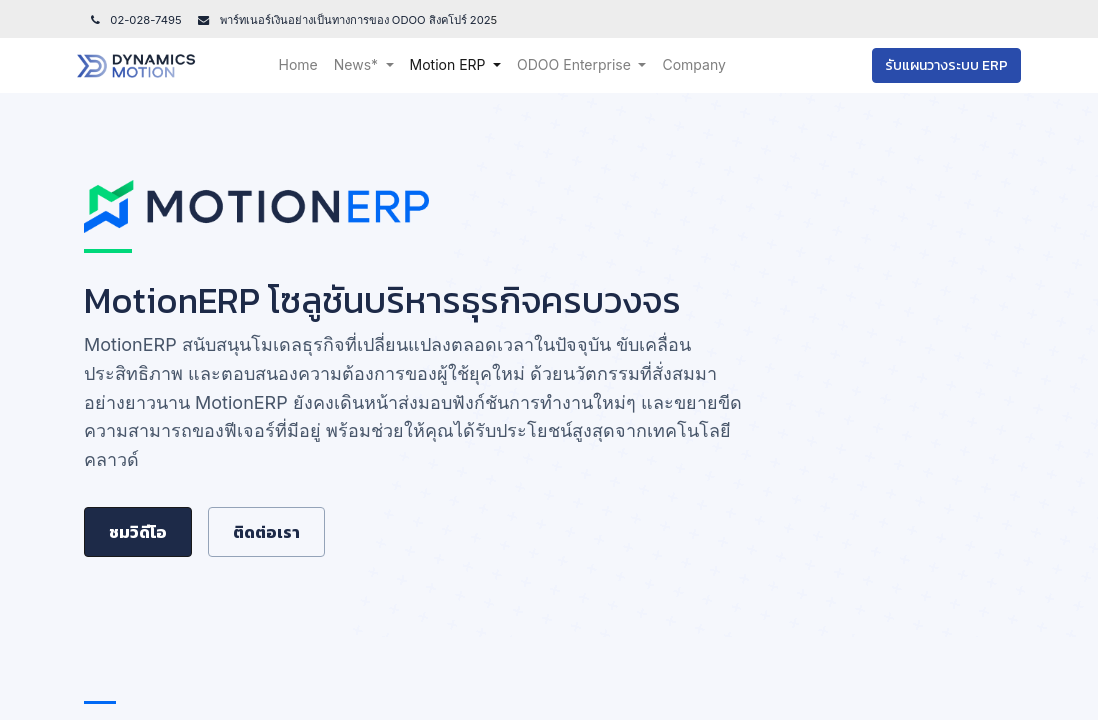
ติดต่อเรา (266, 532)
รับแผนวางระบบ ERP (939, 65)
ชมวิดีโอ (138, 532)
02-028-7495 (135, 20)
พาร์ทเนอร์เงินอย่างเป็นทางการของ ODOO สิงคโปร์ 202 (354, 20)
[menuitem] (305, 65)
